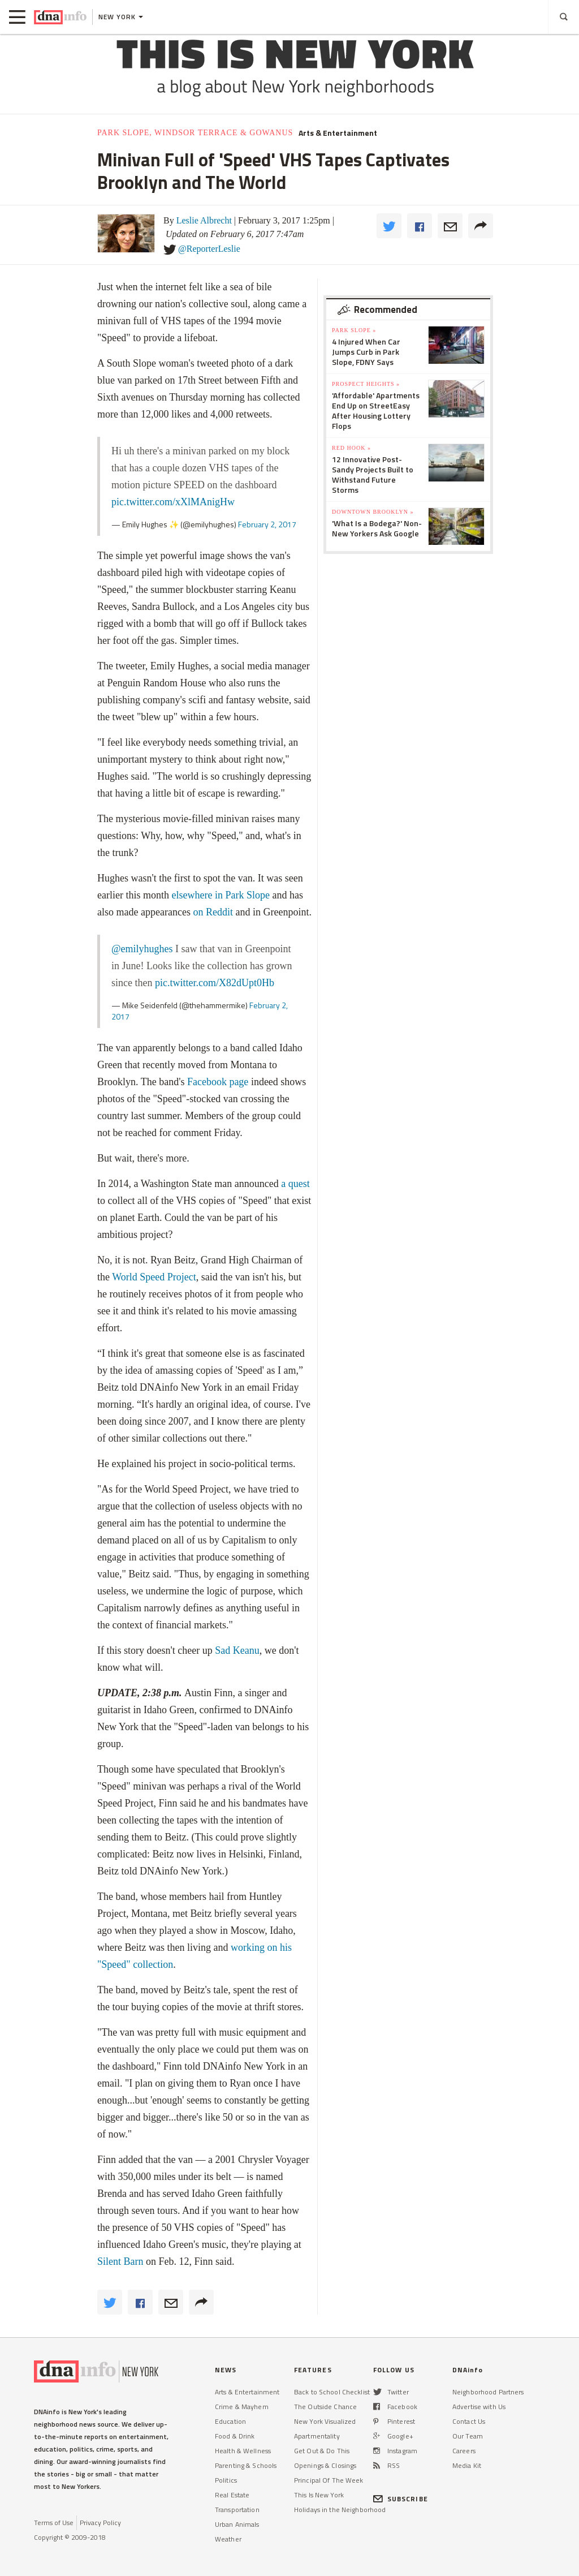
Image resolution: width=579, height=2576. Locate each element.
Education (230, 2421)
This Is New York (319, 2494)
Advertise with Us (478, 2406)
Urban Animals (237, 2524)
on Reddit (213, 912)
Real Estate (232, 2494)
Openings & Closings (325, 2465)
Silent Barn (120, 2261)
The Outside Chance (325, 2406)
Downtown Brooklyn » (372, 512)
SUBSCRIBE (400, 2498)
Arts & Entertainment (338, 132)
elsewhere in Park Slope (220, 895)
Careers (464, 2450)
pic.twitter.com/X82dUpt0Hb (214, 982)
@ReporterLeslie (209, 248)
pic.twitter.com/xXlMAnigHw (173, 502)
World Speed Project (154, 1277)
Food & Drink (234, 2436)
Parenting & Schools (245, 2465)
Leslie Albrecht (204, 220)
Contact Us (468, 2421)
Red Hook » (351, 448)
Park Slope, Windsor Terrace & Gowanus (195, 132)
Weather (228, 2539)
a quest (295, 1183)
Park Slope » (354, 330)
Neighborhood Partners (488, 2391)
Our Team (467, 2436)
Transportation (237, 2509)
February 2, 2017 (267, 524)
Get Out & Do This (321, 2450)
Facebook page (217, 1081)
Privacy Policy (100, 2522)
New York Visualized (325, 2421)
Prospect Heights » (366, 384)
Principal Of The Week (329, 2480)
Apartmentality (317, 2436)
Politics (226, 2480)
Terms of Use (54, 2522)
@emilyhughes (142, 948)
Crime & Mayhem (242, 2406)
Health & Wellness (243, 2450)
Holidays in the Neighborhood (340, 2509)
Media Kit (466, 2465)
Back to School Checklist (332, 2391)
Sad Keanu (237, 1650)
